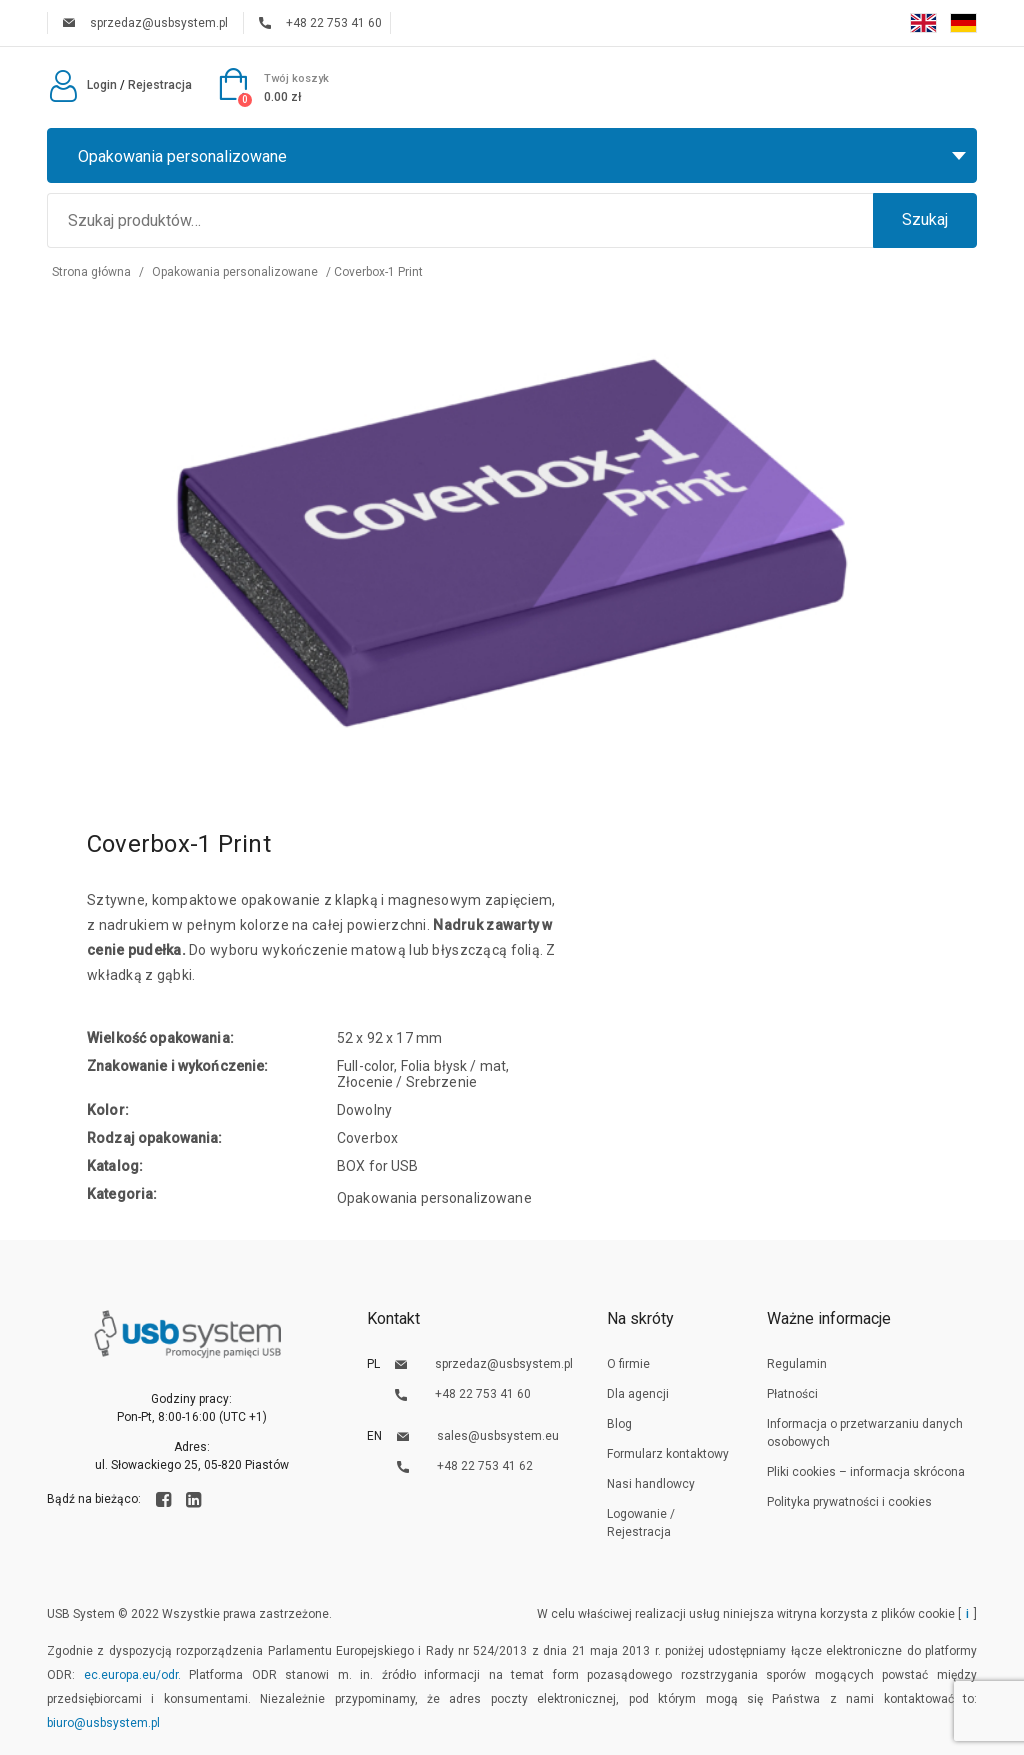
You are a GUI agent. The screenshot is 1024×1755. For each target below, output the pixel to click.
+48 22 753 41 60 (320, 23)
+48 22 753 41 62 (465, 1466)
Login (82, 85)
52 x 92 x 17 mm (389, 1038)
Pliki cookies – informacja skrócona (866, 1472)
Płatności (792, 1394)
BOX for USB (378, 1166)
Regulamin (797, 1364)
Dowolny (364, 1110)
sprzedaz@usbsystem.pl (145, 23)
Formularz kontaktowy (668, 1454)
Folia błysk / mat (453, 1066)
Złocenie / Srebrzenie (407, 1082)
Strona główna (91, 272)
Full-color (365, 1066)
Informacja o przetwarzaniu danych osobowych (865, 1433)
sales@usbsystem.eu (478, 1436)
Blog (619, 1424)
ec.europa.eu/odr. (132, 1675)
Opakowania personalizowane (235, 272)
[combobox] (512, 155)
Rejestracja (160, 85)
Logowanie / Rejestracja (641, 1523)
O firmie (628, 1364)
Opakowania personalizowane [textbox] (182, 156)
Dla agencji (638, 1394)
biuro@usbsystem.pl (103, 1723)
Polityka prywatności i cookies (849, 1502)
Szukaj (925, 219)
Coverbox (367, 1138)
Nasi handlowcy (651, 1484)
